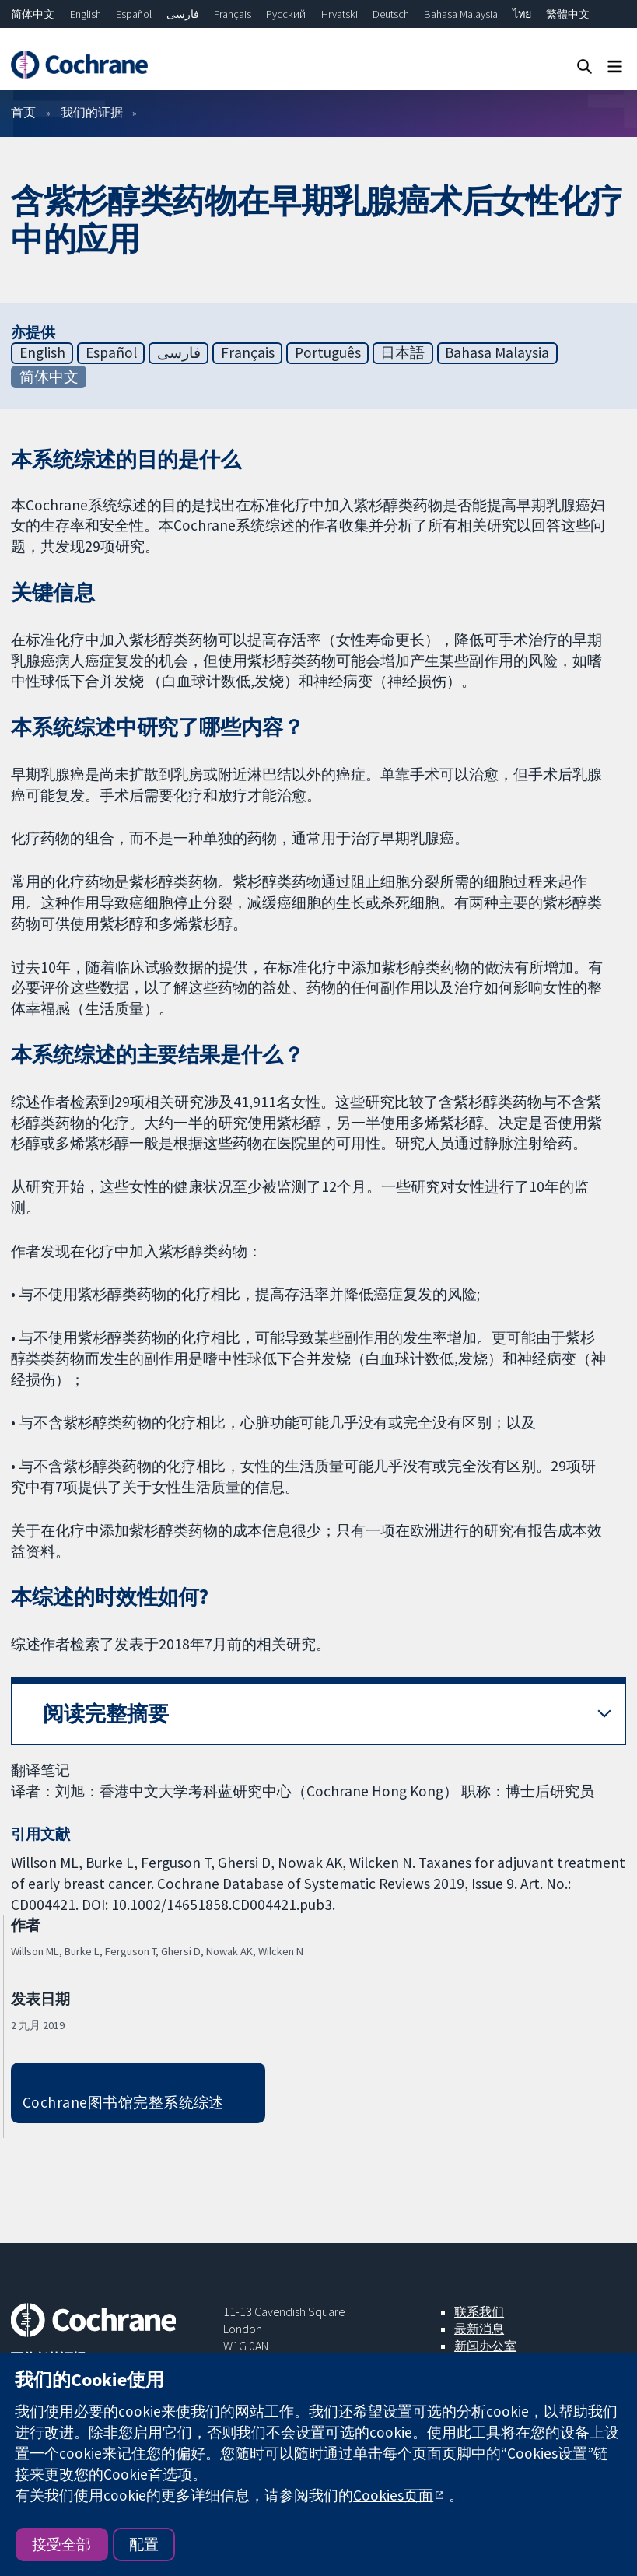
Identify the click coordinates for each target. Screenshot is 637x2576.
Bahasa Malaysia (461, 14)
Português (328, 352)
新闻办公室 (485, 2345)
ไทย (522, 14)
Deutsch (391, 14)
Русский (286, 14)
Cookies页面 (393, 2495)
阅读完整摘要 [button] (106, 1713)
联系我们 (479, 2311)
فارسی (182, 14)
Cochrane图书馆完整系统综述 (123, 2102)
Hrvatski (339, 14)
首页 (23, 112)
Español (134, 14)
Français (232, 14)
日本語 (402, 352)
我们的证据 (92, 112)
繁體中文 (568, 14)
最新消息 (479, 2328)
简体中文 (32, 14)
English (85, 14)
